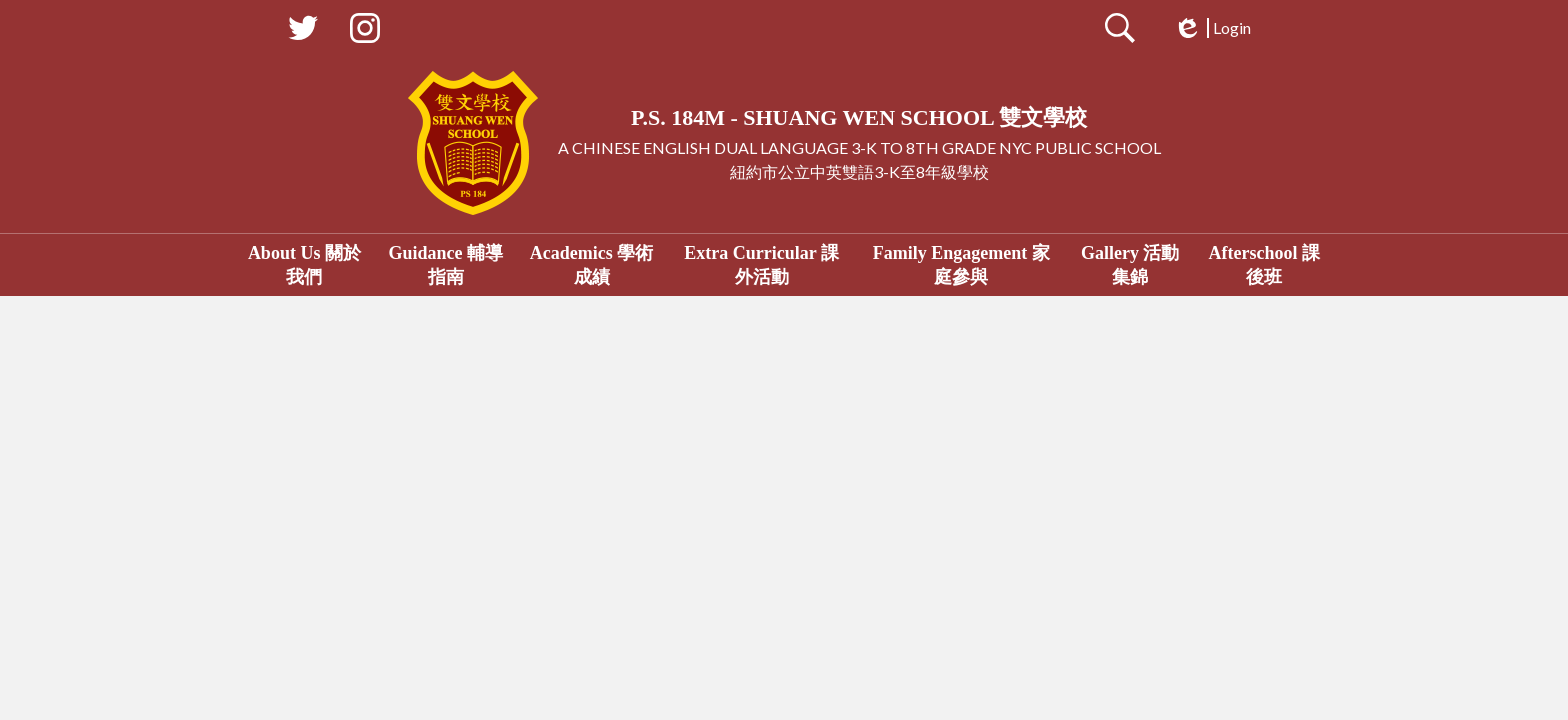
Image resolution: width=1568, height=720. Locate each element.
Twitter (303, 32)
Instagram (365, 32)
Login (1212, 28)
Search (1120, 32)
